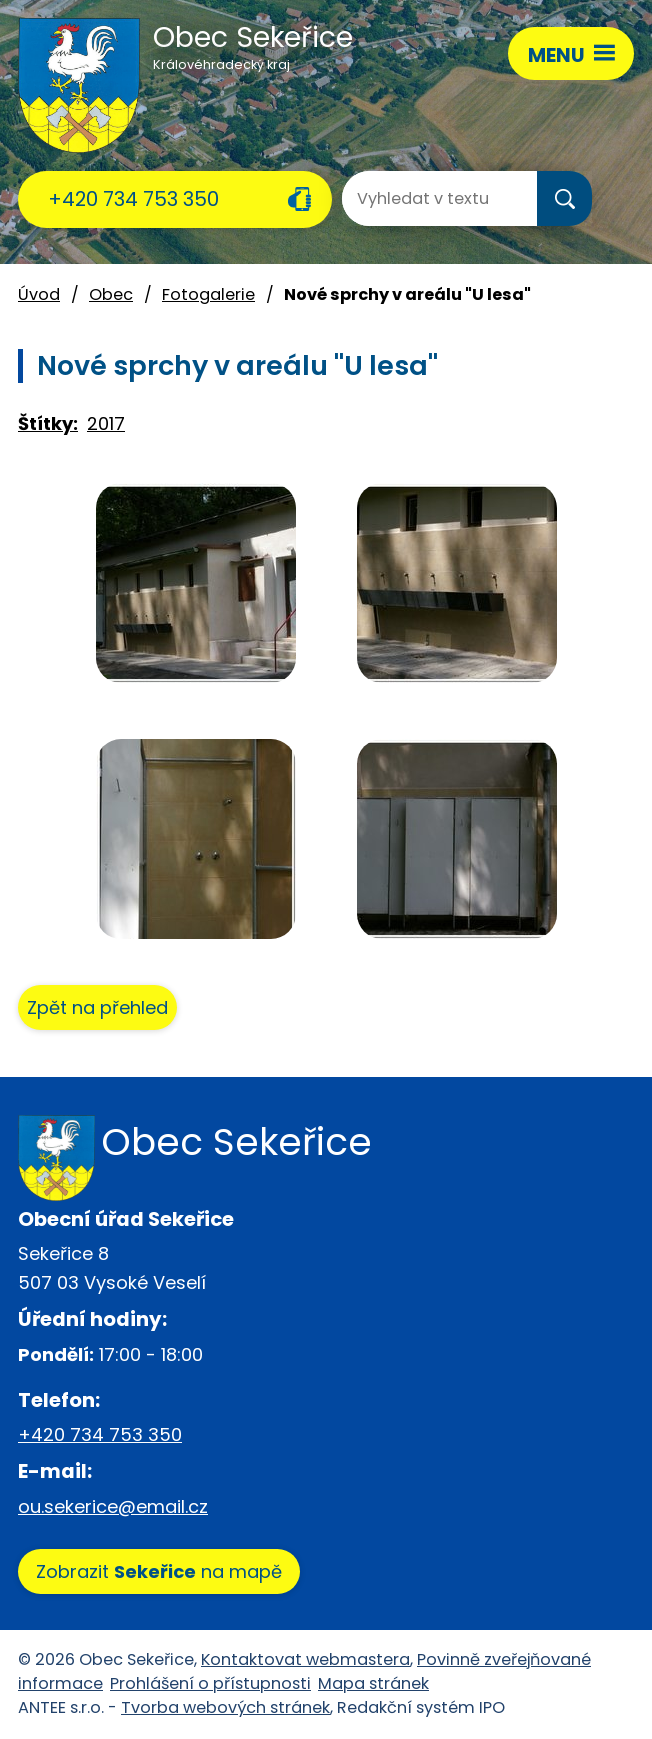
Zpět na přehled (97, 1007)
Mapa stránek (373, 1683)
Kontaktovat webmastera (305, 1659)
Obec (111, 294)
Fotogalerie (208, 294)
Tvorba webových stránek (225, 1707)
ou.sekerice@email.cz (113, 1506)
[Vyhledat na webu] (422, 198)
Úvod (39, 294)
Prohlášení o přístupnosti (210, 1683)
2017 (106, 423)
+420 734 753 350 (133, 199)
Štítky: (48, 423)
